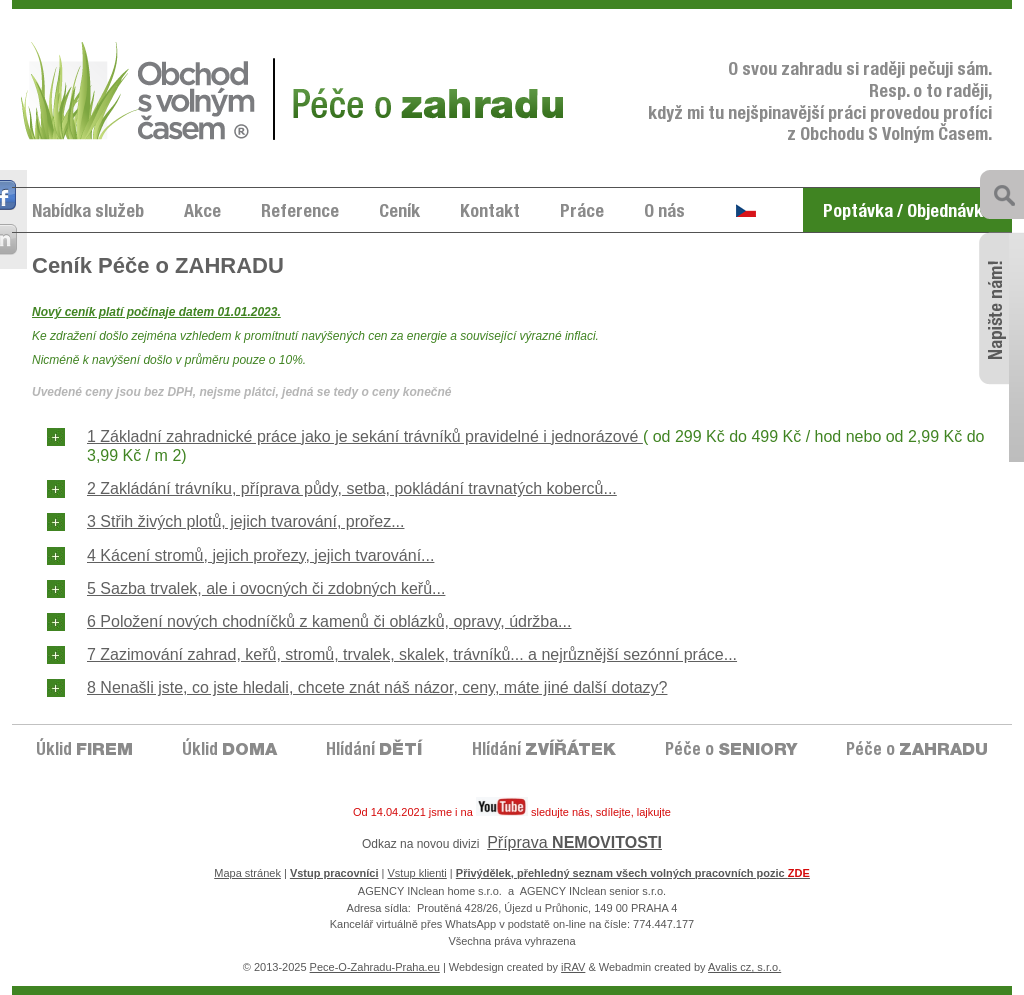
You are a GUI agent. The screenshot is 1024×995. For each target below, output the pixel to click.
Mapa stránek (247, 873)
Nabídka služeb (88, 213)
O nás (664, 213)
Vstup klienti (417, 873)
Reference (300, 213)
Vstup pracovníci (334, 873)
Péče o (731, 751)
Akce (202, 213)
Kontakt (490, 213)
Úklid (84, 751)
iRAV (573, 967)
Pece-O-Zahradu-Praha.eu (375, 967)
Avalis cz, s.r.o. (744, 967)
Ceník (399, 213)
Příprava (574, 842)
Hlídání (374, 751)
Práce (582, 213)
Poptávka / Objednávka (907, 213)
